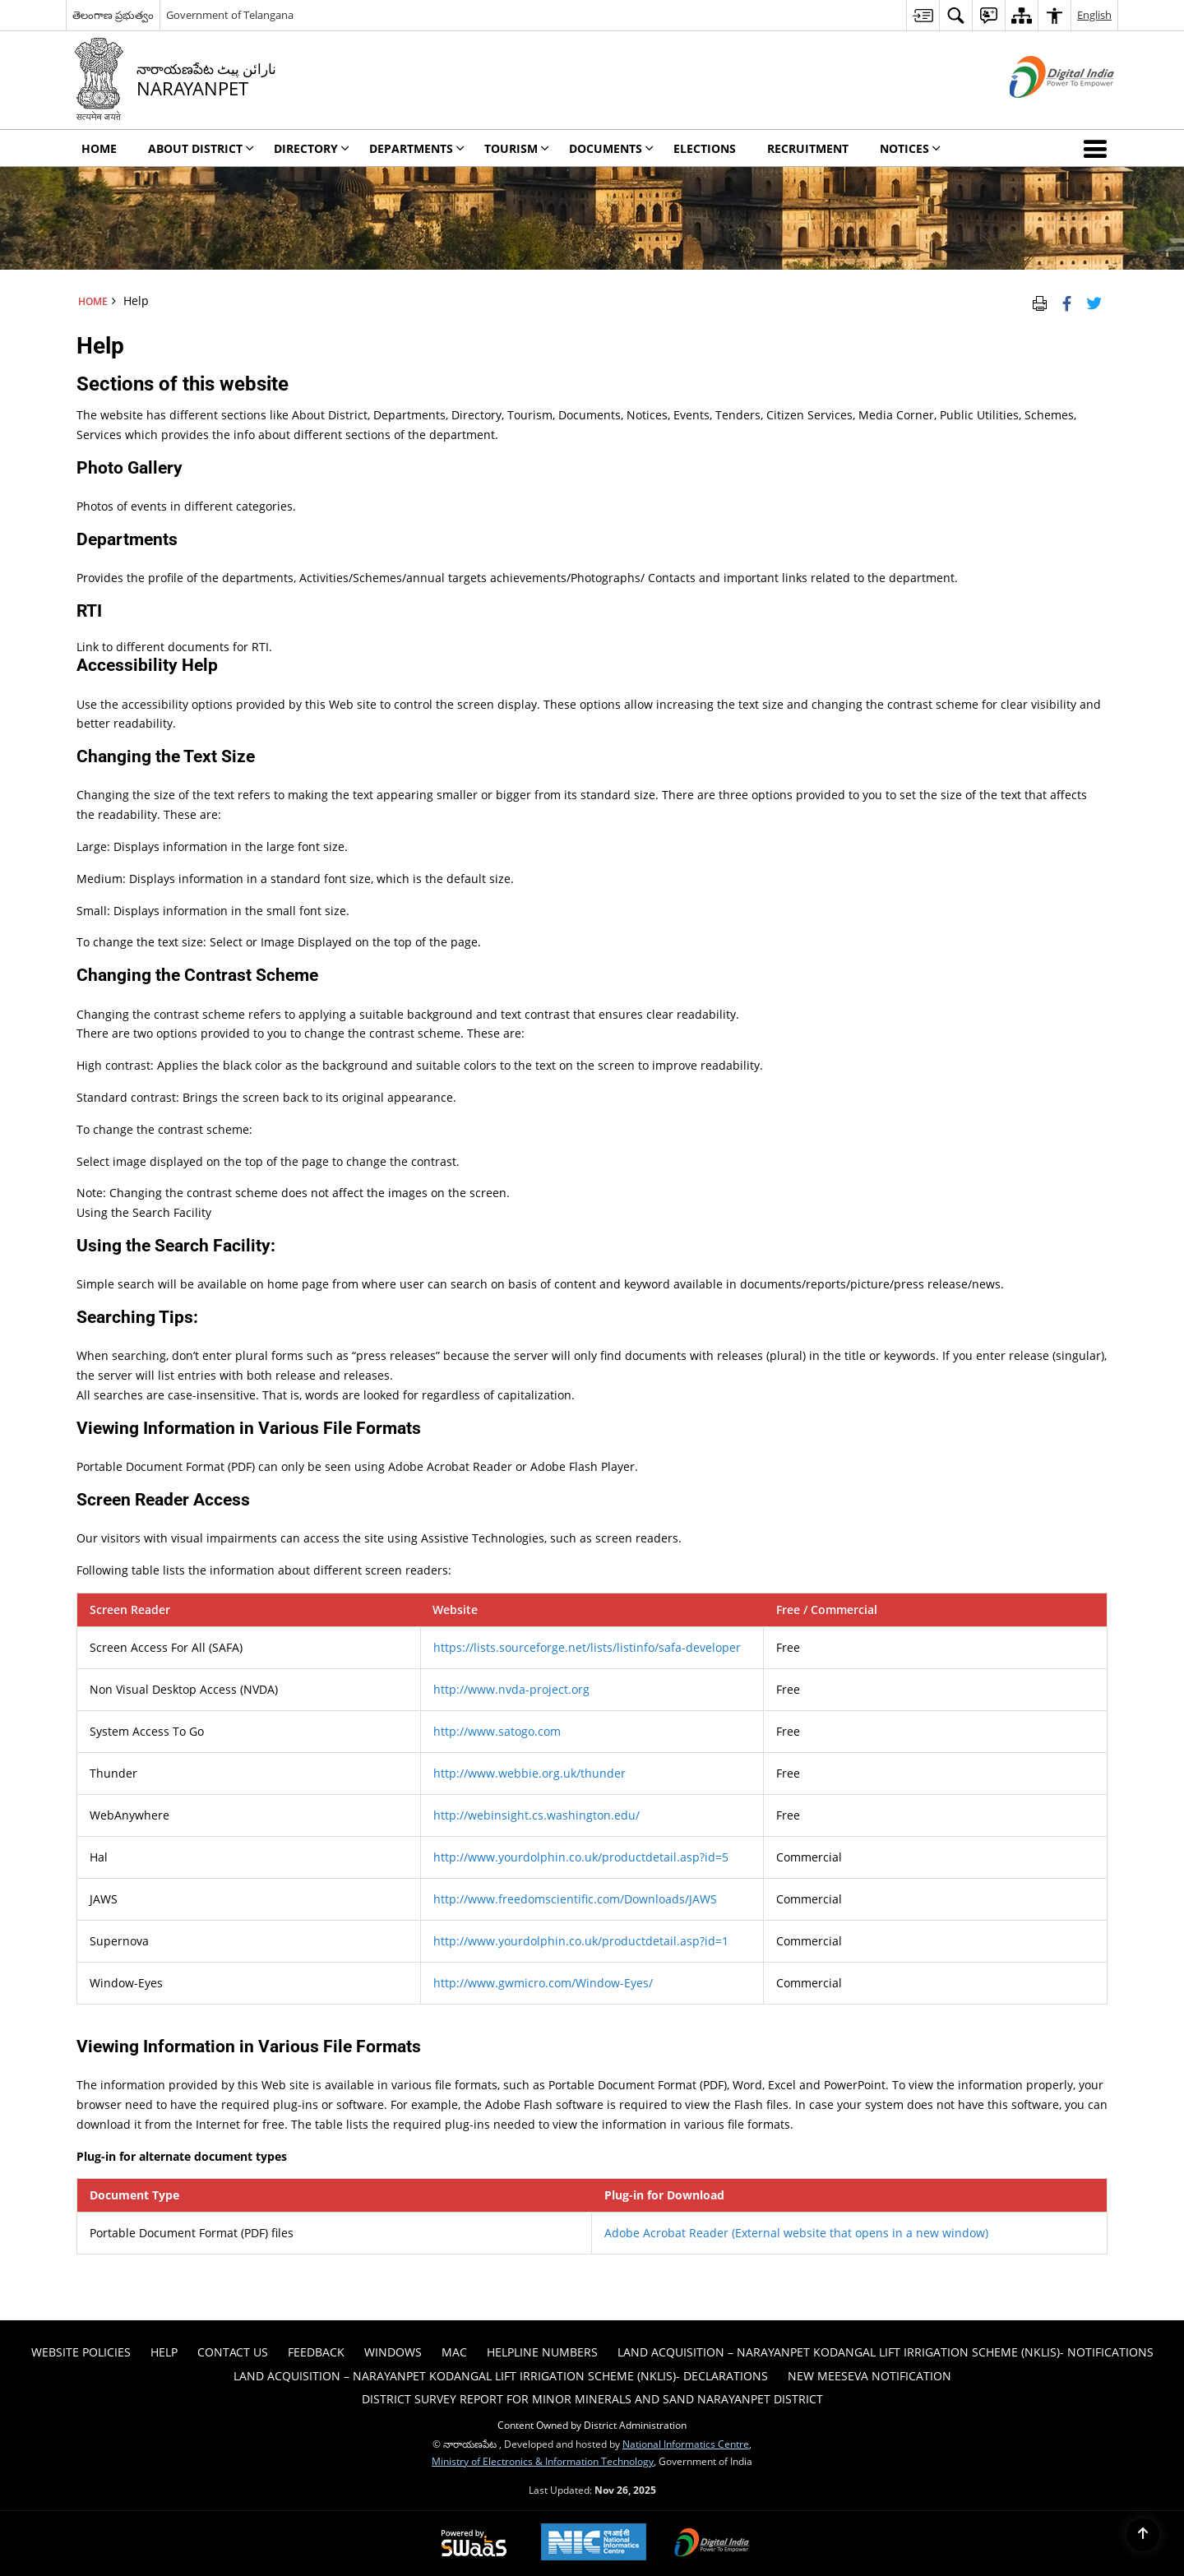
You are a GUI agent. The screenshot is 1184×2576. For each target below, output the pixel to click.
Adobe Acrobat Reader (796, 2233)
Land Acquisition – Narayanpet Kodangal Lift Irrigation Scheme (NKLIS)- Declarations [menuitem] (501, 2376)
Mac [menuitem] (454, 2352)
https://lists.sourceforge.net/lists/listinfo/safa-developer (587, 1647)
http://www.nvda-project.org (511, 1689)
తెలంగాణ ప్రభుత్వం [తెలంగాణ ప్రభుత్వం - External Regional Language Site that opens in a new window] (113, 14)
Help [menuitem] (164, 2352)
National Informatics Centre (685, 2443)
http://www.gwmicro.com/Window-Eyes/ (543, 1983)
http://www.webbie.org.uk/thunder (529, 1773)
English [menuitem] (1094, 14)
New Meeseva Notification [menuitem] (869, 2376)
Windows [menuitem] (393, 2352)
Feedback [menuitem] (316, 2352)
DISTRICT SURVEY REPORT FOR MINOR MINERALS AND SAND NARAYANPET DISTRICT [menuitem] (592, 2399)
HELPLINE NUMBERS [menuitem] (542, 2352)
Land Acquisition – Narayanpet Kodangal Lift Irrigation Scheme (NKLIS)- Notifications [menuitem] (885, 2352)
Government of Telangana (230, 14)
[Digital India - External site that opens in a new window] (1041, 111)
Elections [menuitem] (704, 148)
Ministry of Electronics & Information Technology (543, 2460)
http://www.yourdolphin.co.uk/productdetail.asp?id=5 (580, 1857)
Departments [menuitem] (417, 148)
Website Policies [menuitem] (81, 2352)
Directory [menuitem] (311, 148)
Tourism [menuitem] (516, 148)
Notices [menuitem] (910, 148)
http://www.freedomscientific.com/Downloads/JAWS (575, 1899)
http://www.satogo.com (497, 1731)
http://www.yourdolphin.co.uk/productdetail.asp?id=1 (580, 1941)
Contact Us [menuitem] (232, 2352)
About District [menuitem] (201, 148)
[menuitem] (922, 15)
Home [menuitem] (99, 148)
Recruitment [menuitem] (808, 148)
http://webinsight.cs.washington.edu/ (536, 1815)
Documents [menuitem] (611, 148)
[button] (1098, 148)
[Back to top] (1142, 2534)
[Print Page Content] (1040, 301)
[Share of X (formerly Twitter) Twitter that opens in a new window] (1094, 301)
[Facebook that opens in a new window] (1067, 301)
